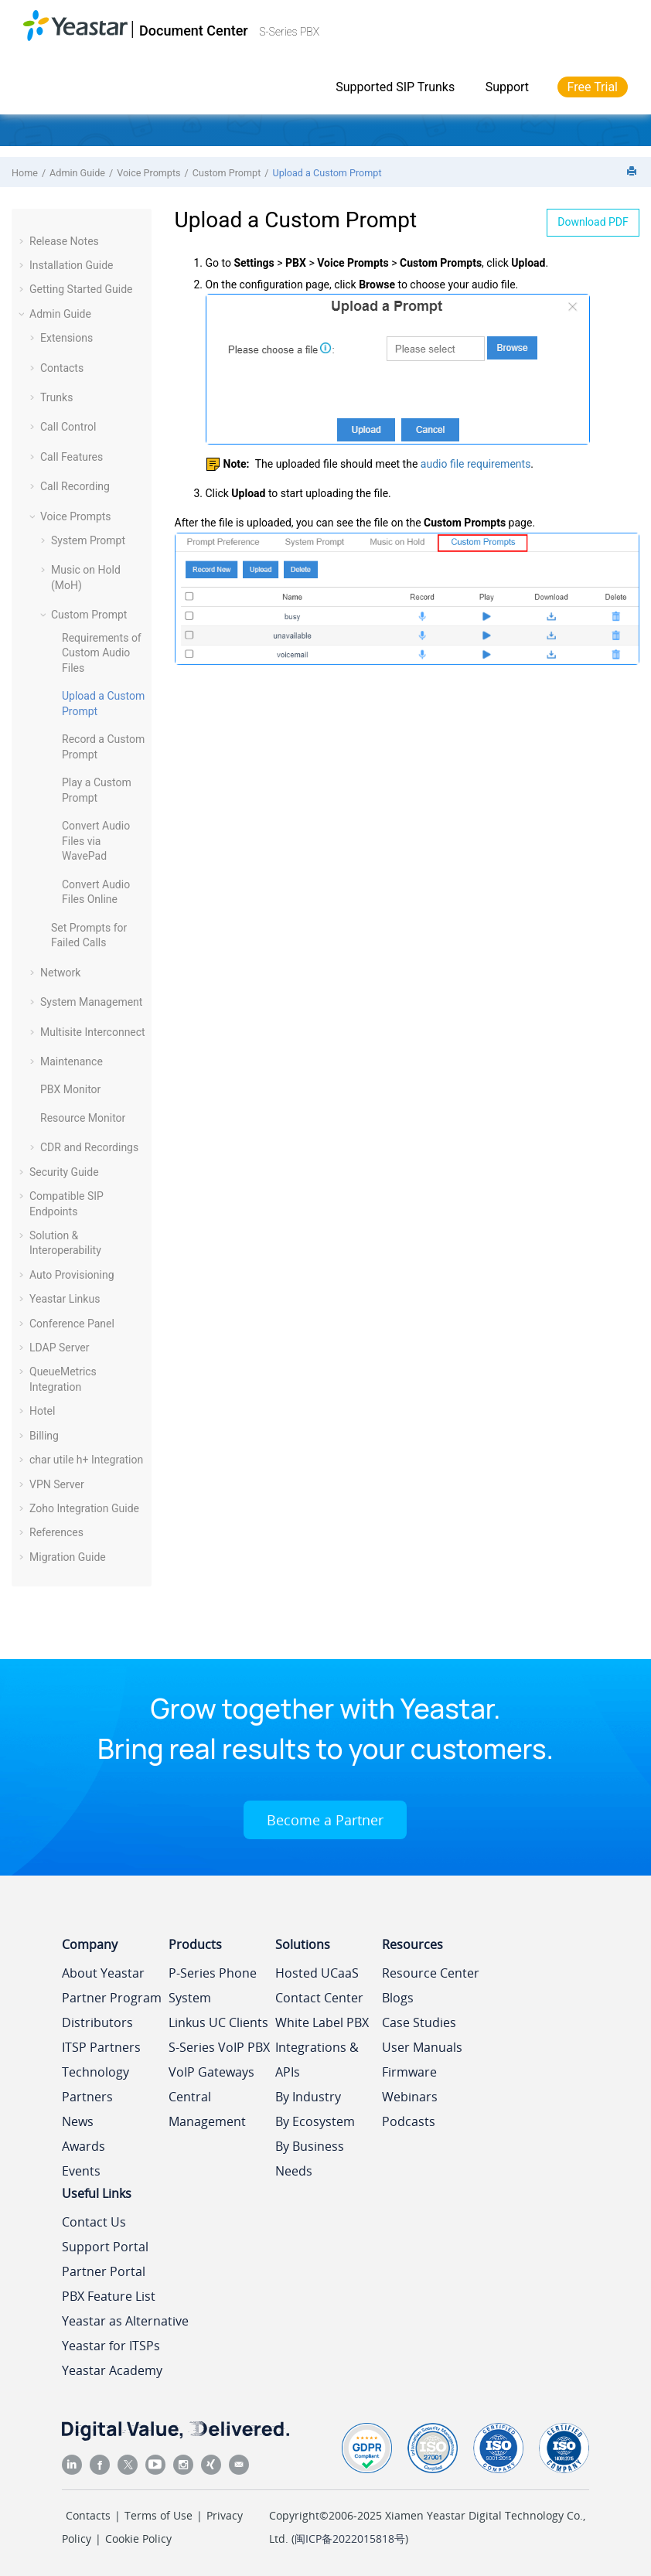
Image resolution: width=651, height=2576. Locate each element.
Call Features (71, 457)
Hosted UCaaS (317, 1972)
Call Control (68, 427)
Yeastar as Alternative (125, 2320)
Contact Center (319, 1997)
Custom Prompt (227, 173)
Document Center (193, 30)
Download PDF (593, 222)
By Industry (308, 2096)
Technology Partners (95, 2084)
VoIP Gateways (211, 2071)
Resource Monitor (82, 1118)
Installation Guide (71, 265)
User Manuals (422, 2047)
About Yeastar (103, 1972)
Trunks (56, 397)
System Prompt (88, 540)
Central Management (207, 2109)
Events (81, 2170)
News (78, 2121)
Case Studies (419, 2022)
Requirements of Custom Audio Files (101, 653)
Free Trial (592, 87)
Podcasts (408, 2121)
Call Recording (75, 486)
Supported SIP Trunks (395, 87)
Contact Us (94, 2221)
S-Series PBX (289, 32)
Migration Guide (67, 1557)
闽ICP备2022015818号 (350, 2538)
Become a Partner (325, 1820)
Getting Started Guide (81, 289)
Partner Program (112, 1997)
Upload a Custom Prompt (326, 173)
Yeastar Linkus (64, 1299)
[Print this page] (633, 172)
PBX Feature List (108, 2296)
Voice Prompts (148, 173)
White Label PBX (322, 2022)
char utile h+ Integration (86, 1459)
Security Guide (64, 1172)
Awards (83, 2146)
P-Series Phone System (213, 1985)
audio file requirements (476, 464)
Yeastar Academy (112, 2370)
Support (507, 87)
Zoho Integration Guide (84, 1508)
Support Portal (105, 2246)
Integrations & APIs (317, 2059)
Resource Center (430, 1972)
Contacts (62, 368)
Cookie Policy (138, 2538)
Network (60, 972)
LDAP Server (59, 1347)
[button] (23, 241)
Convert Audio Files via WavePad (96, 840)
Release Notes (64, 241)
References (56, 1532)
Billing (44, 1435)
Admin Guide (77, 173)
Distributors (97, 2022)
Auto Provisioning (71, 1275)
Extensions (66, 338)
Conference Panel (71, 1323)
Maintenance (71, 1061)
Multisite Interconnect (92, 1032)
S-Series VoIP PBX (219, 2047)
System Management (91, 1002)
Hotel (42, 1411)
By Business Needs (309, 2158)
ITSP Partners (101, 2047)
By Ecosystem (315, 2121)
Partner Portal (103, 2271)
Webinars (410, 2096)
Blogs (398, 1997)
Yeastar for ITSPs (111, 2345)
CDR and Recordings (89, 1147)
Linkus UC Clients (218, 2022)
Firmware (409, 2071)
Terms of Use (158, 2515)
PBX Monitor (70, 1089)
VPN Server (56, 1484)
